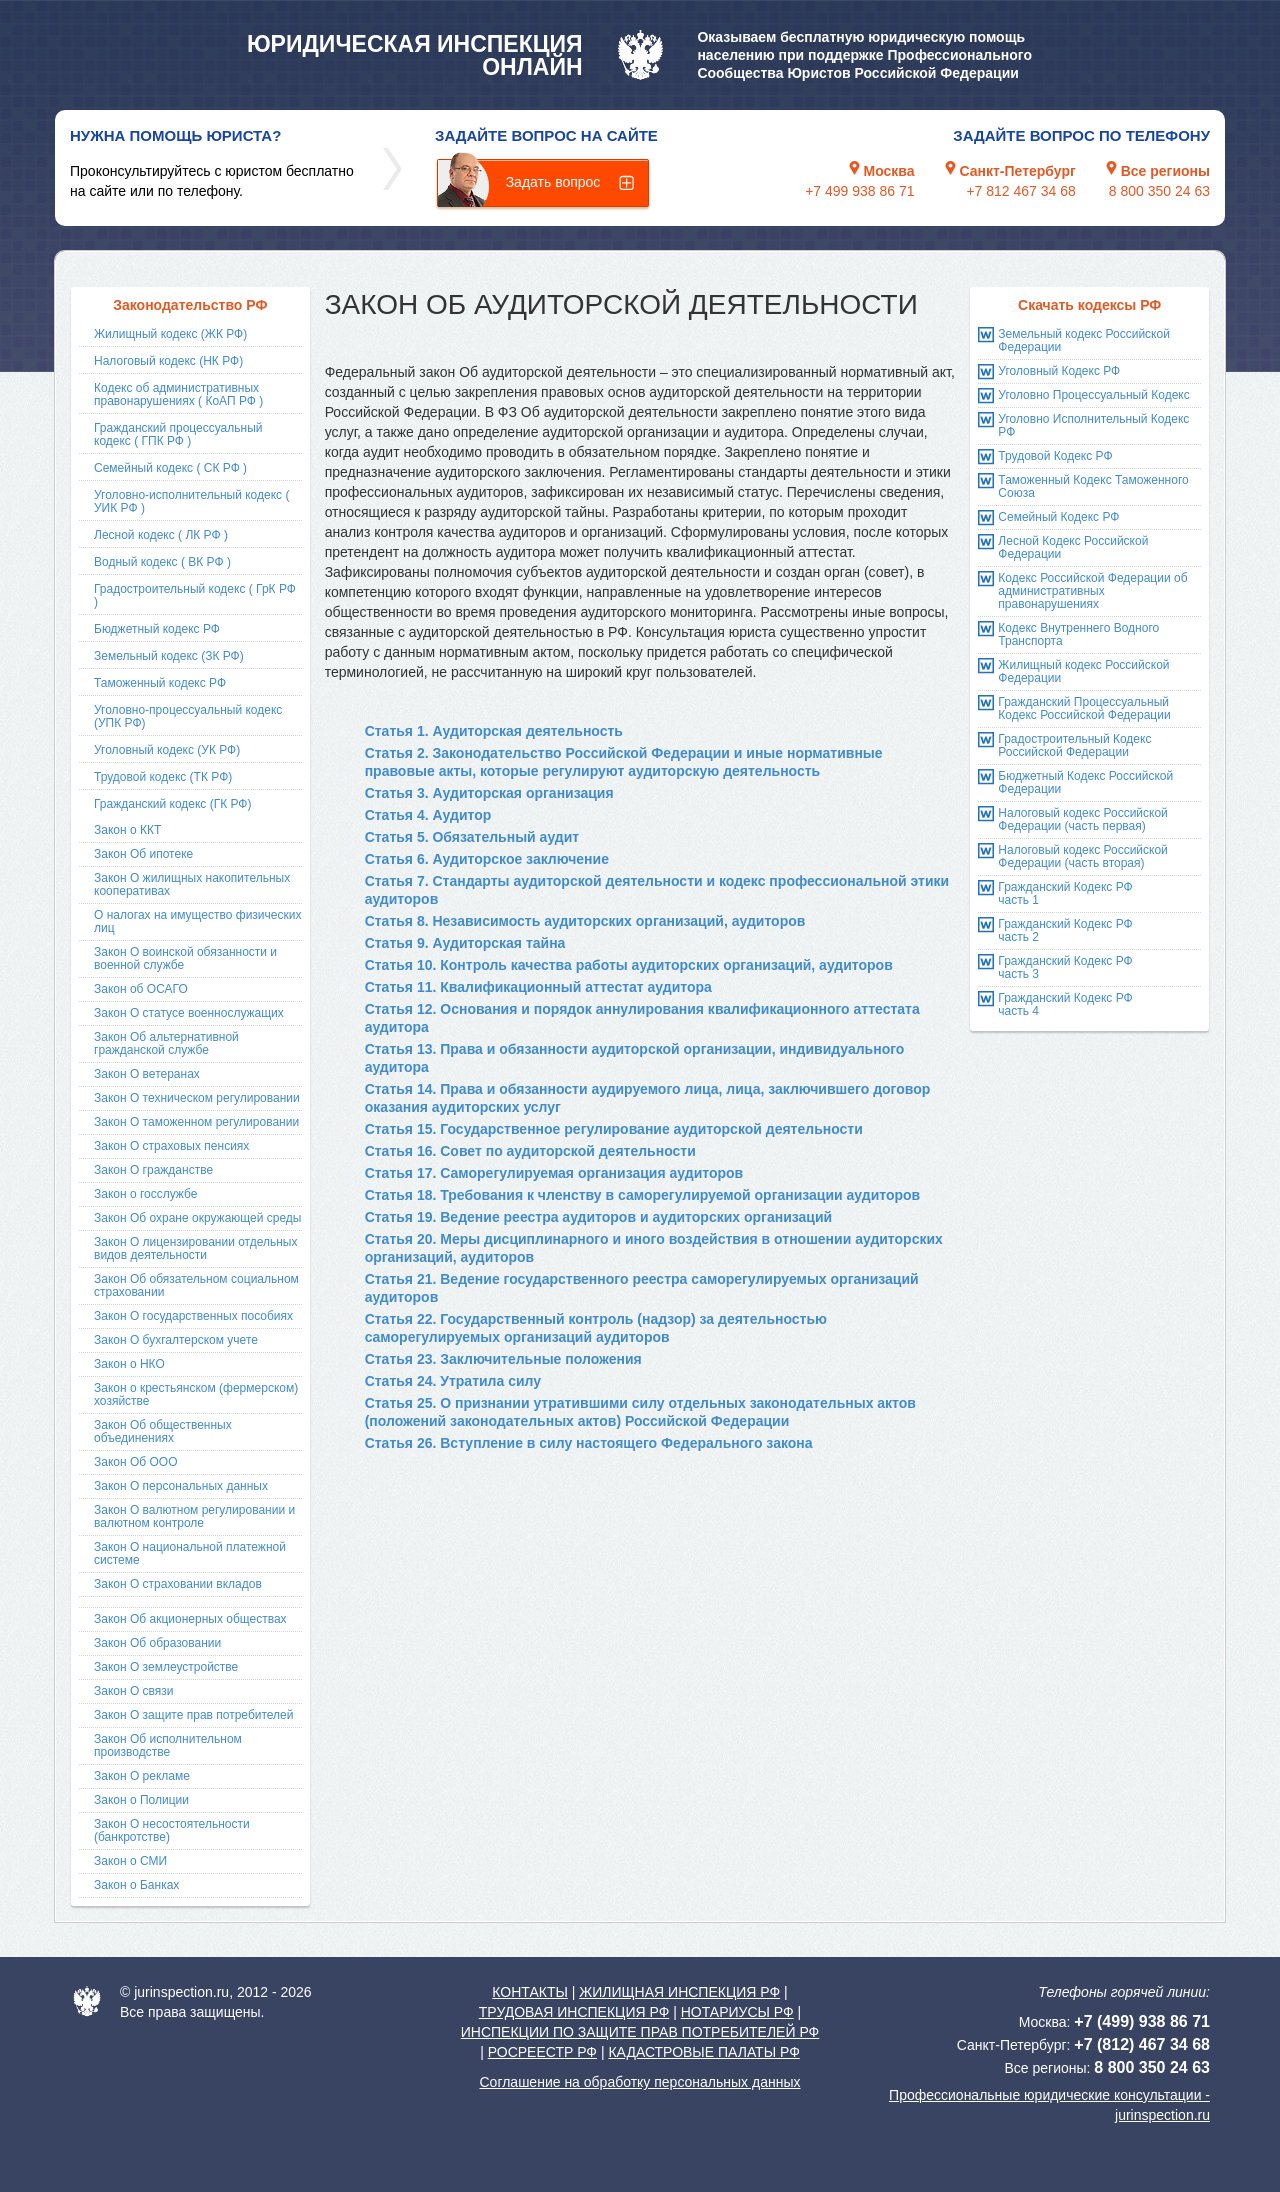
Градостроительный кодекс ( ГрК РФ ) (195, 595)
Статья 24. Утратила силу (453, 1381)
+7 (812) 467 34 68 (1142, 2044)
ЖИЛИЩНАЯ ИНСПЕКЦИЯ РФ (679, 1992)
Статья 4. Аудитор (428, 815)
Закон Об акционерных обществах (190, 1619)
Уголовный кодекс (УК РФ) (167, 750)
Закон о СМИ (130, 1861)
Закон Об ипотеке (143, 854)
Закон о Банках (136, 1885)
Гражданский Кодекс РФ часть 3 (1065, 967)
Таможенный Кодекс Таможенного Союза (1093, 486)
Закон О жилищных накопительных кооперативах (192, 884)
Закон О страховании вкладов (178, 1584)
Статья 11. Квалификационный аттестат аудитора (538, 987)
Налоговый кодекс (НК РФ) (168, 361)
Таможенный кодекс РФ (160, 683)
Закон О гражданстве (153, 1170)
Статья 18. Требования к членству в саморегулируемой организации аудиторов (643, 1195)
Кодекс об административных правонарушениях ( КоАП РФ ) (178, 394)
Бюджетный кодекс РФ (157, 629)
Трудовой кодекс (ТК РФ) (163, 777)
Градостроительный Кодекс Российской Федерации (1074, 745)
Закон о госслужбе (145, 1194)
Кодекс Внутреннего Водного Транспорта (1078, 634)
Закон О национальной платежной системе (190, 1553)
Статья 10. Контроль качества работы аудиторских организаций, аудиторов (629, 965)
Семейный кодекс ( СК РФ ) (170, 468)
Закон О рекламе (142, 1776)
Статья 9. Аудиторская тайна (465, 943)
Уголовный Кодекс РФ (1059, 371)
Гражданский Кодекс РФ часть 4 (1065, 1004)
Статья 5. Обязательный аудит (472, 837)
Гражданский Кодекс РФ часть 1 (1065, 893)
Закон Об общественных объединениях (163, 1431)
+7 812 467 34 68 (1020, 191)
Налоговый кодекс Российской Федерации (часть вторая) (1082, 856)
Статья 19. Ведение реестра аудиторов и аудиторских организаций (599, 1217)
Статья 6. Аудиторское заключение (487, 859)
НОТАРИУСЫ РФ (737, 2012)
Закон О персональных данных (181, 1486)
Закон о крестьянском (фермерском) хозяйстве (196, 1394)
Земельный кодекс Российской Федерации (1084, 340)
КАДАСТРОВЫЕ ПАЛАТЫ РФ (703, 2052)
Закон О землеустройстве (166, 1667)
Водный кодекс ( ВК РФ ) (162, 562)
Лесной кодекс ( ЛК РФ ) (161, 535)
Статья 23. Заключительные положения (503, 1359)
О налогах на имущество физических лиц (197, 921)
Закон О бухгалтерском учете (176, 1340)
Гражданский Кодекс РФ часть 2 (1065, 930)
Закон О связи (134, 1691)
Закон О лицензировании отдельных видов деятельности (195, 1248)
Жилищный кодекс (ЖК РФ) (170, 334)
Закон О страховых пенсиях (171, 1146)
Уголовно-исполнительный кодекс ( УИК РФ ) (191, 501)
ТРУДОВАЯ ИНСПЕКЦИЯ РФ (574, 2012)
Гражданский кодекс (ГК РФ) (173, 804)
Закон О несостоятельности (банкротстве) (172, 1830)
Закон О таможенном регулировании (196, 1122)
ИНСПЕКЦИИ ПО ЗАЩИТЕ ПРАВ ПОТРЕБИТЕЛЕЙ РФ (640, 2032)
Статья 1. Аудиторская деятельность (494, 731)
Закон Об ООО (135, 1462)
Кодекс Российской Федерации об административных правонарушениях (1092, 591)
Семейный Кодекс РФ (1058, 517)
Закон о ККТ (127, 830)
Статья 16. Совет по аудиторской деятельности (530, 1151)
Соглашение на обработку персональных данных (639, 2082)
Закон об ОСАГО (141, 989)
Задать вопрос (553, 182)
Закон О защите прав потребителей (194, 1715)
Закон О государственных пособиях (193, 1316)
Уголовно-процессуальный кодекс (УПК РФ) (188, 716)
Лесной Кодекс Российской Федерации (1073, 547)
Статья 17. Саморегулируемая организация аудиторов (554, 1173)
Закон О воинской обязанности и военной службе (185, 958)
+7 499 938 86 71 (859, 191)
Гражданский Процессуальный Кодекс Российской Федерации (1084, 708)
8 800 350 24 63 (1159, 191)
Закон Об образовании (157, 1643)
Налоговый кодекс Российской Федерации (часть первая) (1082, 819)
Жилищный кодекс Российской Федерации (1083, 671)
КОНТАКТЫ (530, 1992)
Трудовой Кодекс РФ (1055, 456)
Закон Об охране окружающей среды (197, 1218)
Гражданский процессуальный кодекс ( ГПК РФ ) (178, 434)
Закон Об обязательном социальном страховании (196, 1285)
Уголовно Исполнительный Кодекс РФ (1093, 425)
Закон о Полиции (141, 1800)
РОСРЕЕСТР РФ (542, 2052)
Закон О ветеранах (147, 1074)
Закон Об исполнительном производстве (168, 1745)
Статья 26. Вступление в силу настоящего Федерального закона (589, 1443)
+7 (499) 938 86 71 (1142, 2021)
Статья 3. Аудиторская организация (489, 793)
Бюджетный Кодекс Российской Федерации (1085, 782)
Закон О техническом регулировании (197, 1098)
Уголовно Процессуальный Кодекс (1093, 395)
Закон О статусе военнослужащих (189, 1013)
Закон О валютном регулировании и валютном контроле (194, 1516)
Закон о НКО (129, 1364)
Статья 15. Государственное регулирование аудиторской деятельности (614, 1129)
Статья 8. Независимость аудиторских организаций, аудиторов (585, 921)
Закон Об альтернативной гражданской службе (166, 1043)
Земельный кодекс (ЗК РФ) (169, 656)
